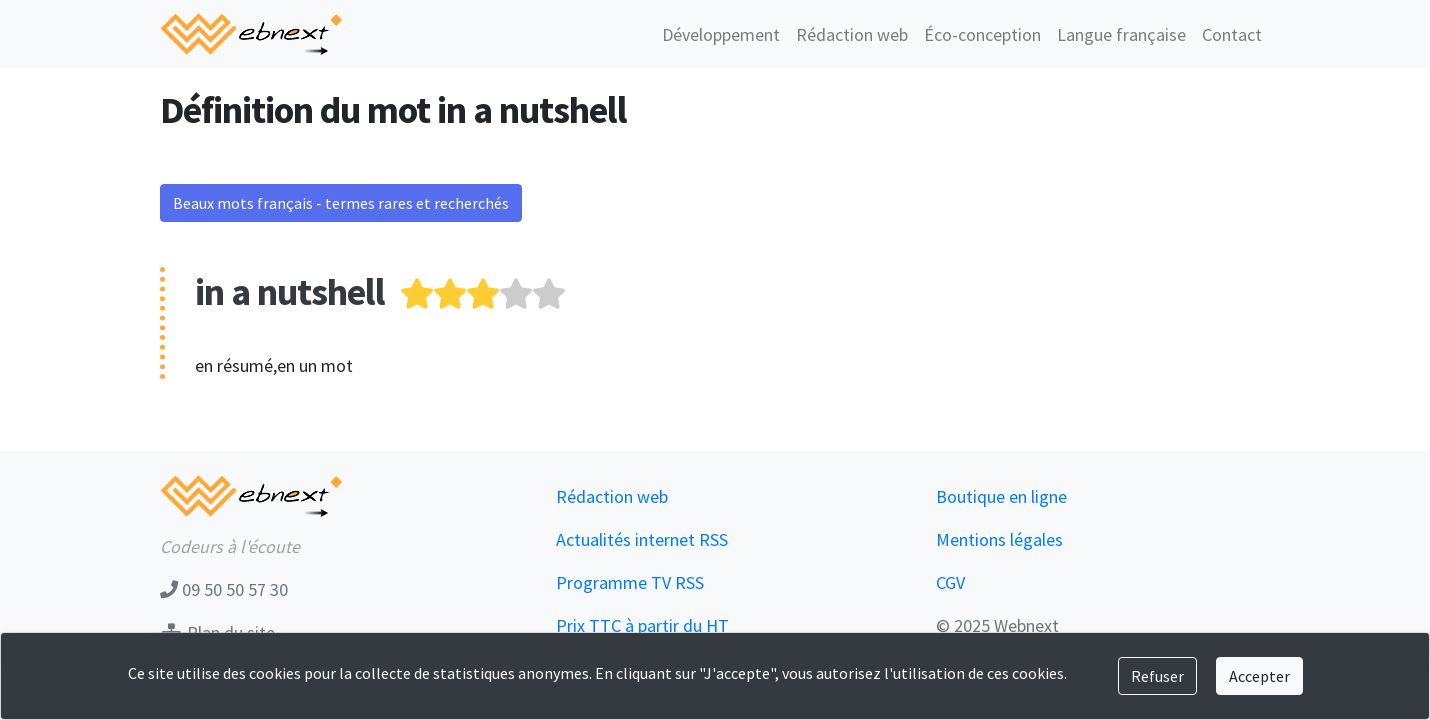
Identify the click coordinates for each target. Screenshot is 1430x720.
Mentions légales (999, 539)
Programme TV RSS (630, 582)
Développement (721, 34)
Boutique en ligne (1001, 496)
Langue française (1121, 34)
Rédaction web (852, 34)
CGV (950, 582)
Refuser (1157, 676)
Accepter (1259, 676)
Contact (1232, 34)
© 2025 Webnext (997, 625)
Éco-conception (982, 34)
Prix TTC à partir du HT (642, 625)
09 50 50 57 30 (224, 589)
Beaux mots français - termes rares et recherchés (341, 203)
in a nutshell (290, 291)
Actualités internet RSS (642, 539)
